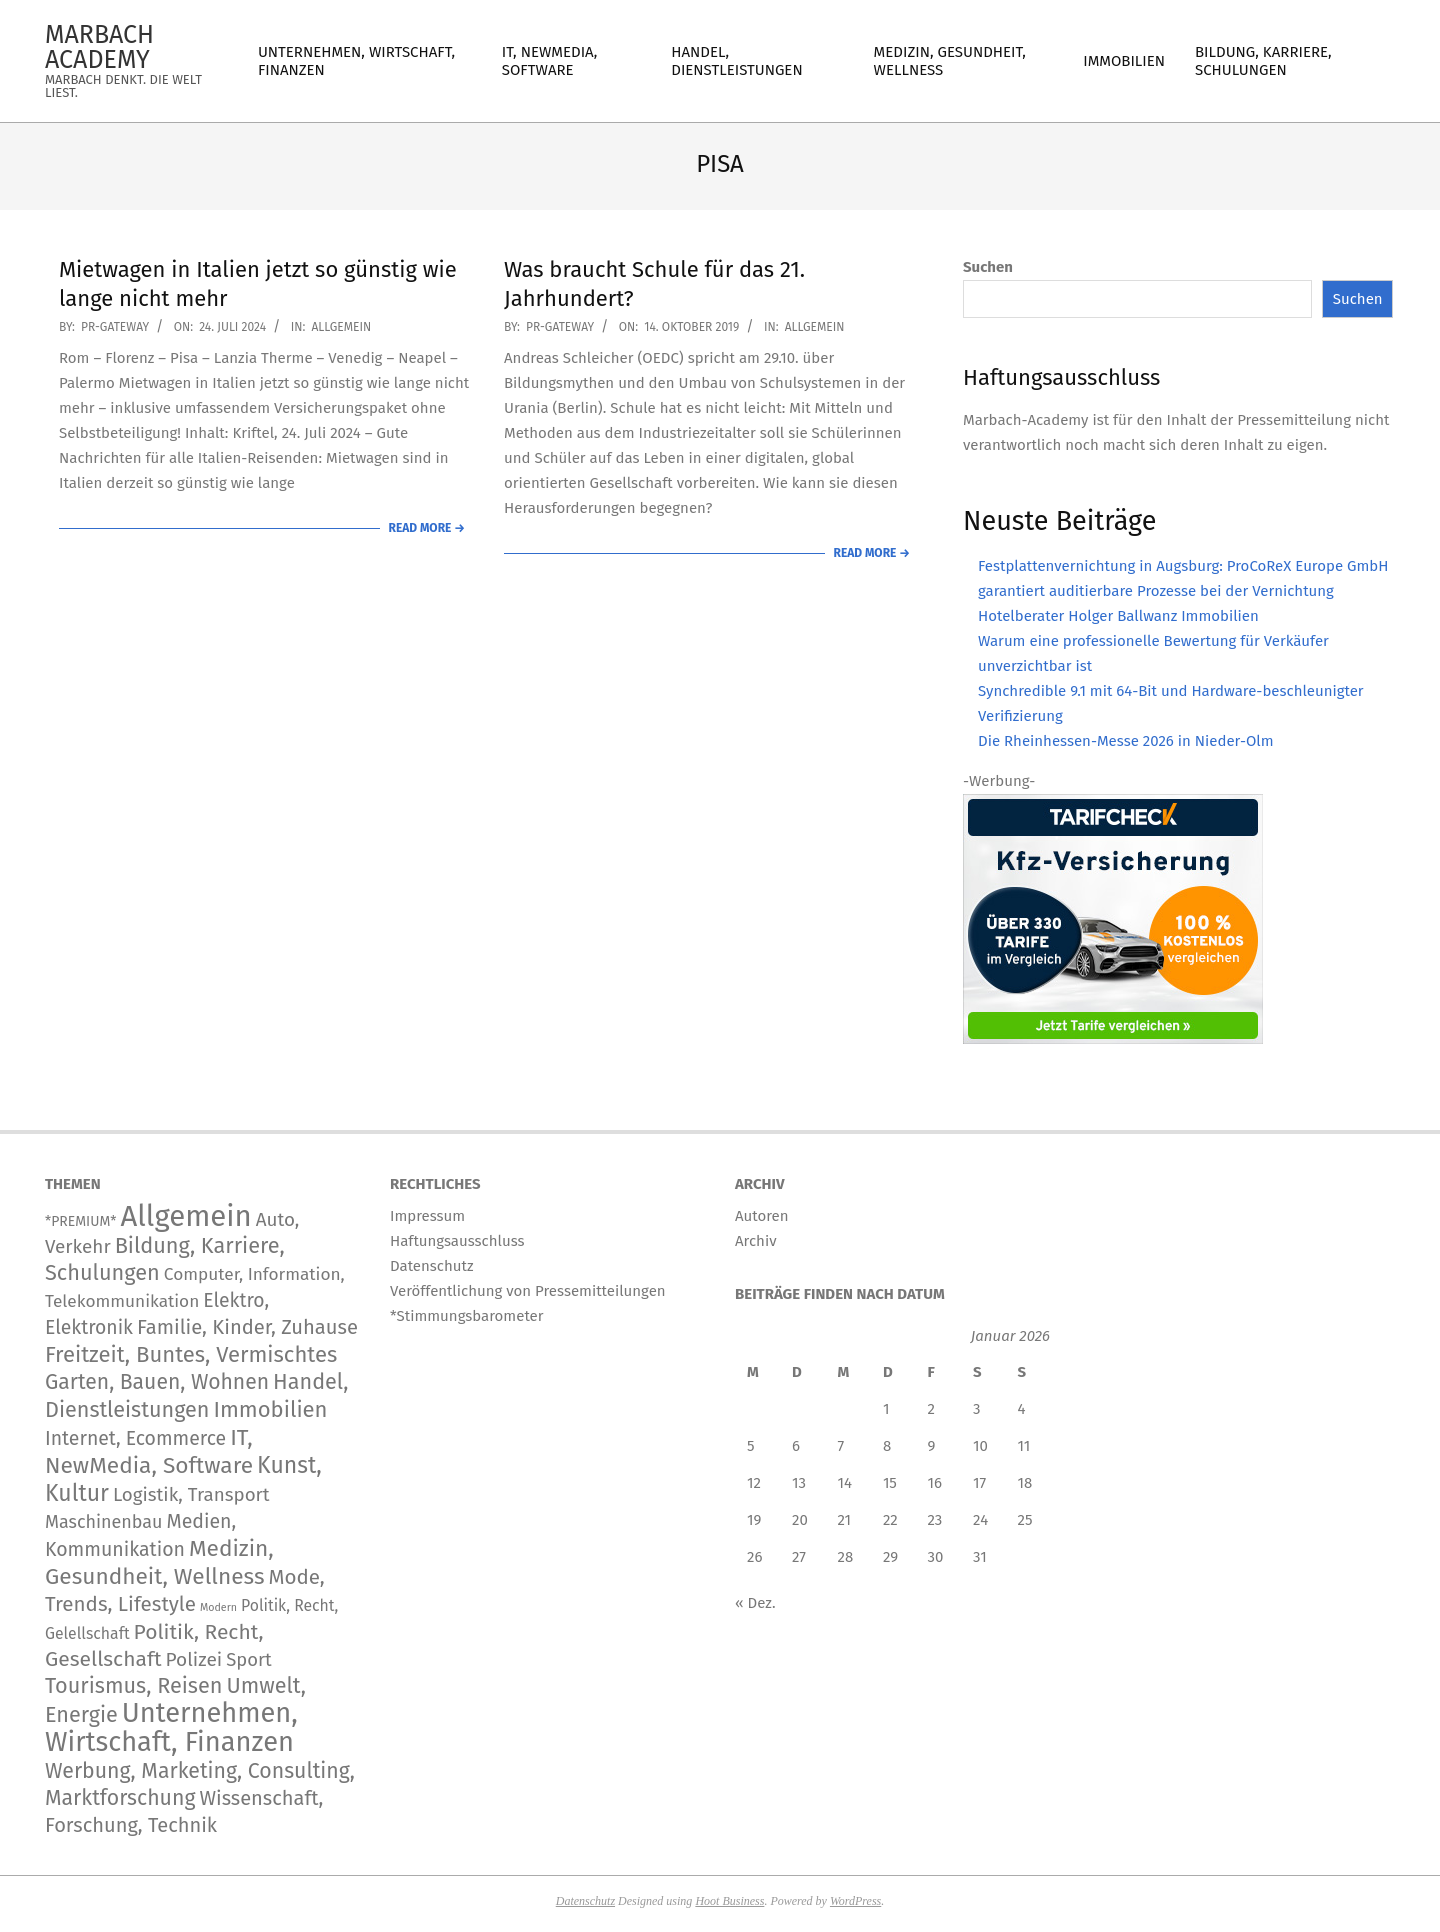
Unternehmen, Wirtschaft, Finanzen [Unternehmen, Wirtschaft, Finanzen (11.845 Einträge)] (171, 1727)
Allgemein (341, 327)
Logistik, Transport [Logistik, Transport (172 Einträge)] (191, 1494)
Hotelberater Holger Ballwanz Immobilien (1118, 616)
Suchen (988, 267)
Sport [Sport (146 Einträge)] (249, 1660)
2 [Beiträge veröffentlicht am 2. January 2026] (931, 1409)
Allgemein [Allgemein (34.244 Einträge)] (185, 1216)
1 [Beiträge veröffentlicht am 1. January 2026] (886, 1409)
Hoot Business (729, 1901)
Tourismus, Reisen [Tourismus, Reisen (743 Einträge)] (133, 1686)
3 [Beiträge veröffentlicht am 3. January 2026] (977, 1409)
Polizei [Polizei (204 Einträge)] (194, 1659)
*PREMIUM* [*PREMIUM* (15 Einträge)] (80, 1221)
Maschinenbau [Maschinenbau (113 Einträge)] (104, 1522)
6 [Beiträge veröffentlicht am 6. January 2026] (796, 1446)
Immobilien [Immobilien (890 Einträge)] (270, 1409)
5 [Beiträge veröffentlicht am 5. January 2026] (751, 1446)
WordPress (855, 1901)
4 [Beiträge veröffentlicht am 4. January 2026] (1022, 1409)
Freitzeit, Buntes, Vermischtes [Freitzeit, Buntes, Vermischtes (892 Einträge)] (191, 1354)
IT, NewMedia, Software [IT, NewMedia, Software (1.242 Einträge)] (149, 1451)
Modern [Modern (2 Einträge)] (218, 1607)
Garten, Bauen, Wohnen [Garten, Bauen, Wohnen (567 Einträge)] (157, 1382)
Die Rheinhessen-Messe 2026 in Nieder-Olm (1126, 741)
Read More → (427, 528)
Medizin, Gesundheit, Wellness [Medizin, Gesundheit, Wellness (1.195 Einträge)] (159, 1562)
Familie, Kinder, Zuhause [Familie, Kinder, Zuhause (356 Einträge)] (247, 1327)
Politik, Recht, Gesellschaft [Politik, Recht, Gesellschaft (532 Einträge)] (154, 1645)
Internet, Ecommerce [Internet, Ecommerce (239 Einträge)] (135, 1438)
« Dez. (755, 1603)
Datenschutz (585, 1901)
